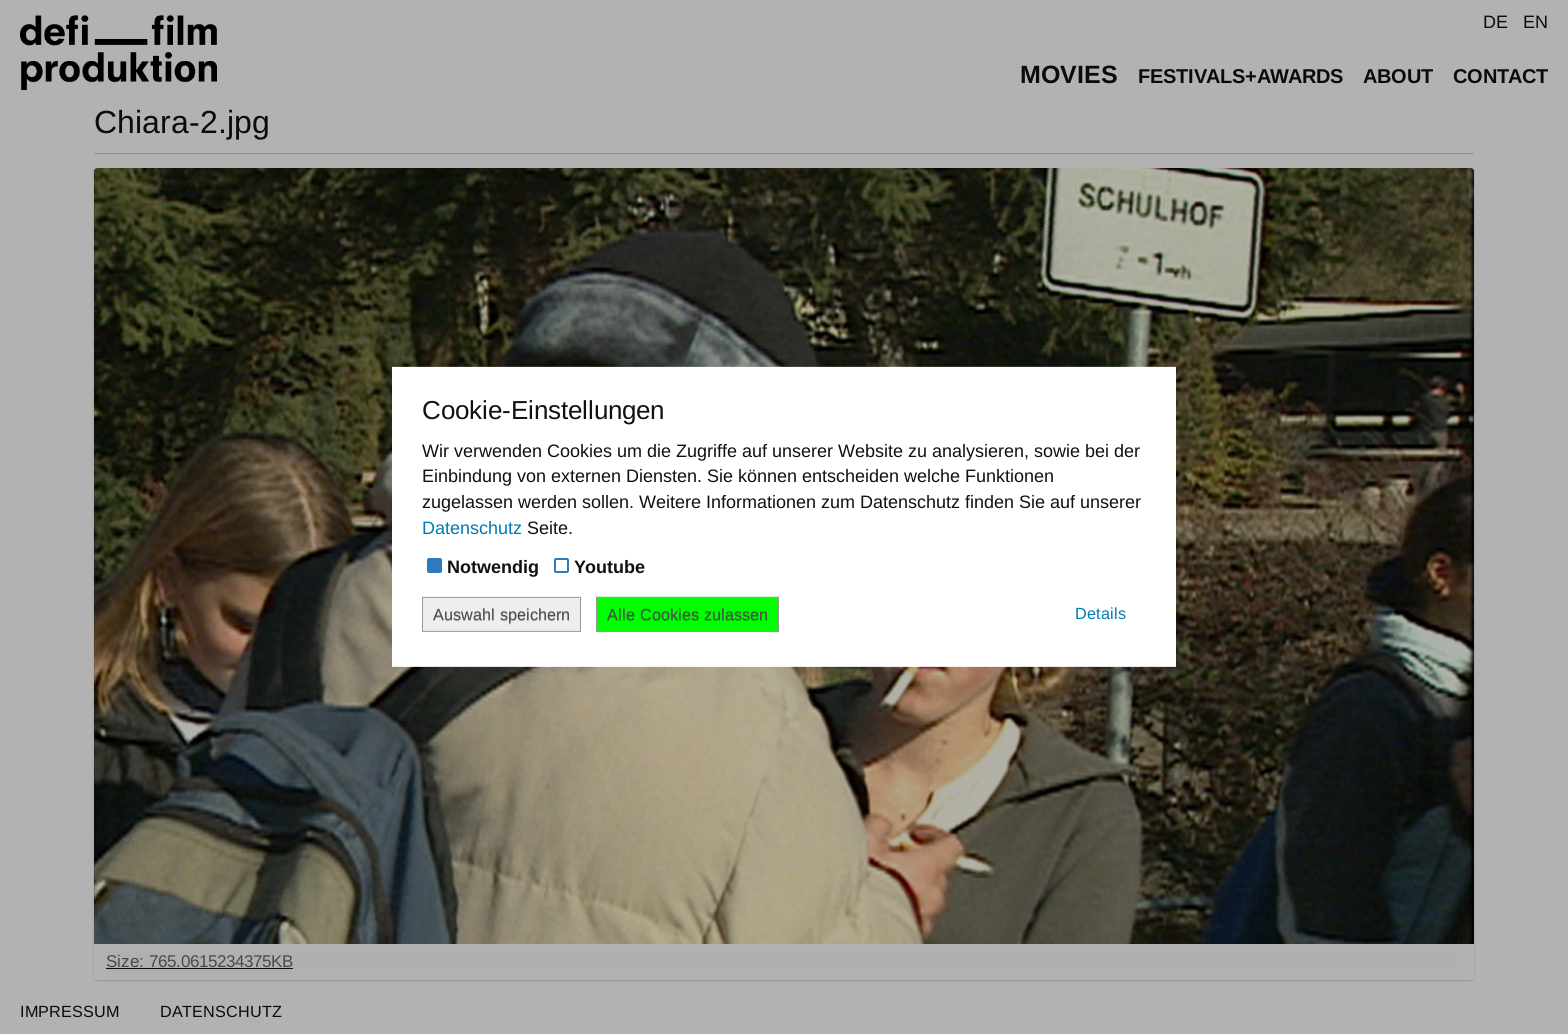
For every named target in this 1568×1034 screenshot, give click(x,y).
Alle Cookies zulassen (687, 614)
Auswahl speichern (501, 614)
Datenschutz (472, 528)
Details (1100, 613)
